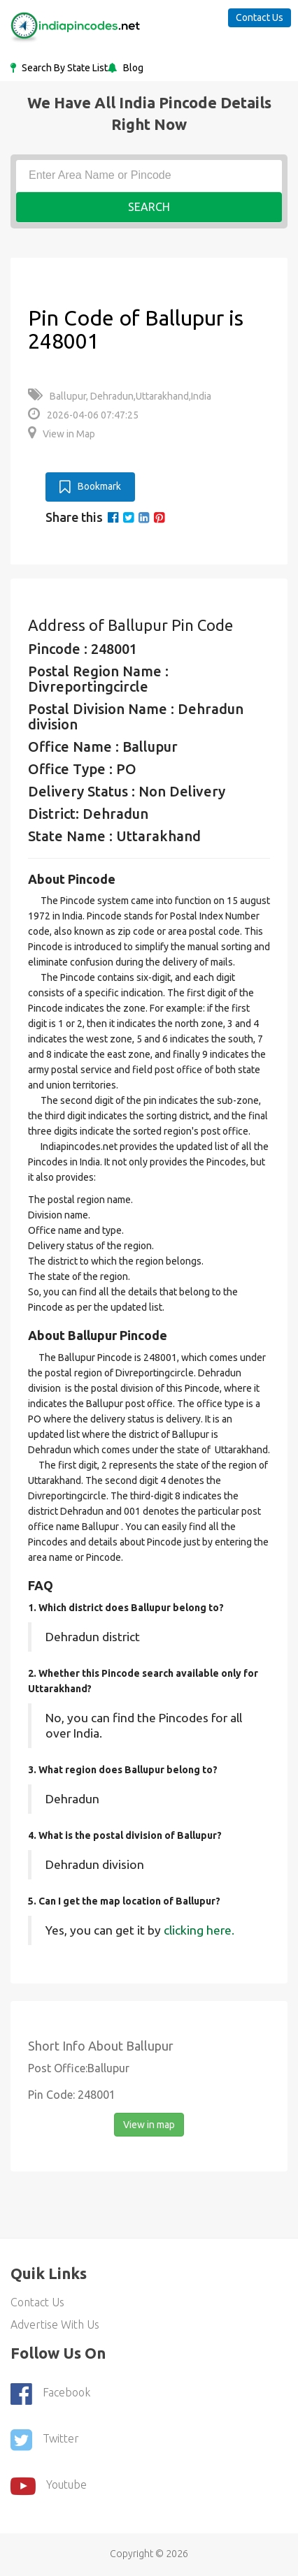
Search (149, 207)
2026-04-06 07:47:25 (83, 415)
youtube (48, 2485)
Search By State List (64, 67)
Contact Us (259, 17)
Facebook (50, 2393)
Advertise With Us (54, 2324)
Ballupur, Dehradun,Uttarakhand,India (119, 396)
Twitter (44, 2439)
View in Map (61, 433)
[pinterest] (159, 517)
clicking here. (199, 1930)
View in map (149, 2124)
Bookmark (90, 487)
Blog (132, 67)
